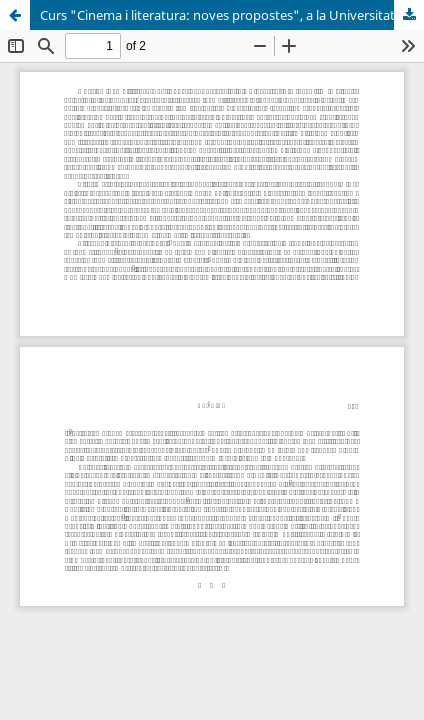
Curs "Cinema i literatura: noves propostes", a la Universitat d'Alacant (232, 15)
